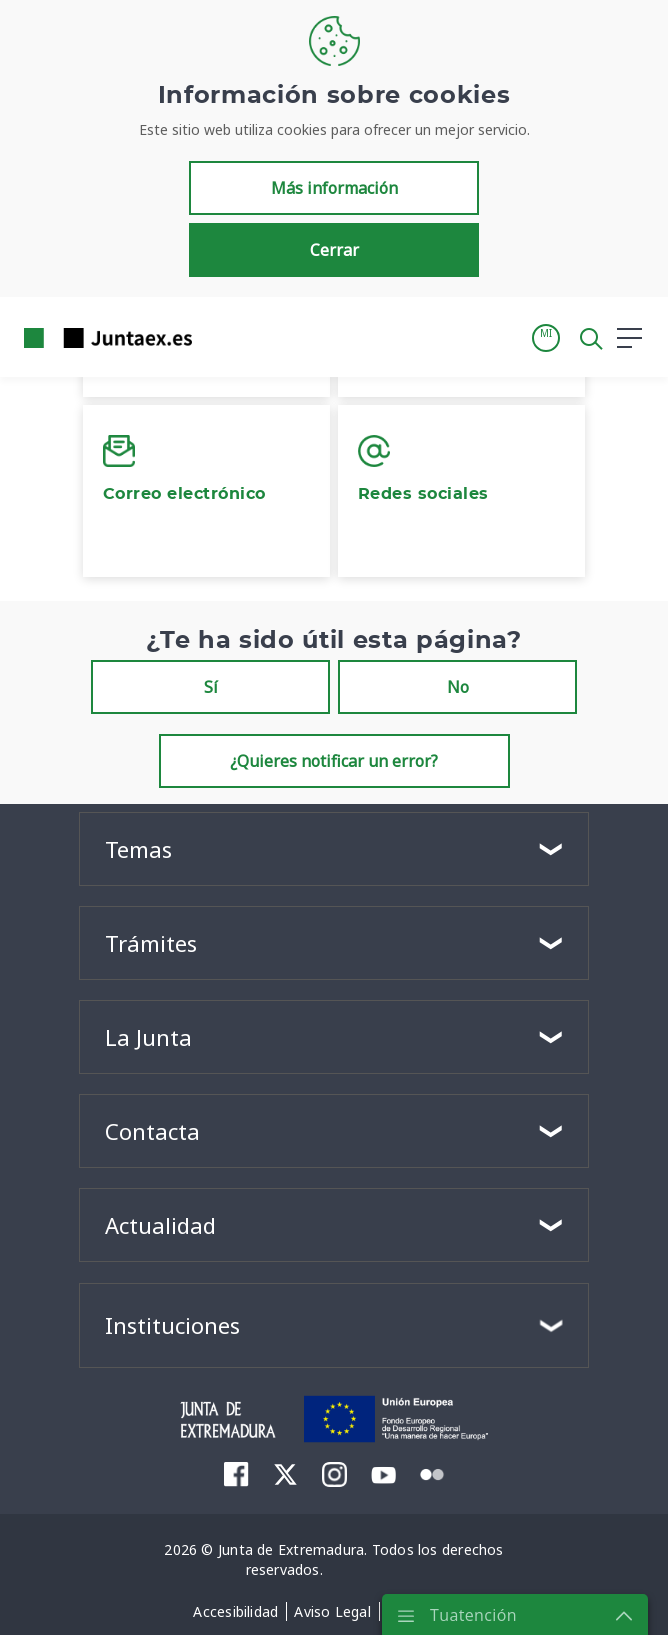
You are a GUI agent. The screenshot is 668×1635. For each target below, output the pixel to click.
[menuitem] (236, 1474)
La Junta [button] (148, 1037)
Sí (211, 687)
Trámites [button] (151, 943)
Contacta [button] (152, 1131)
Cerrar (334, 250)
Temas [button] (138, 849)
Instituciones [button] (172, 1325)
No (458, 687)
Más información (334, 188)
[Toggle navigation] (220, 337)
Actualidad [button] (160, 1225)
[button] (546, 338)
